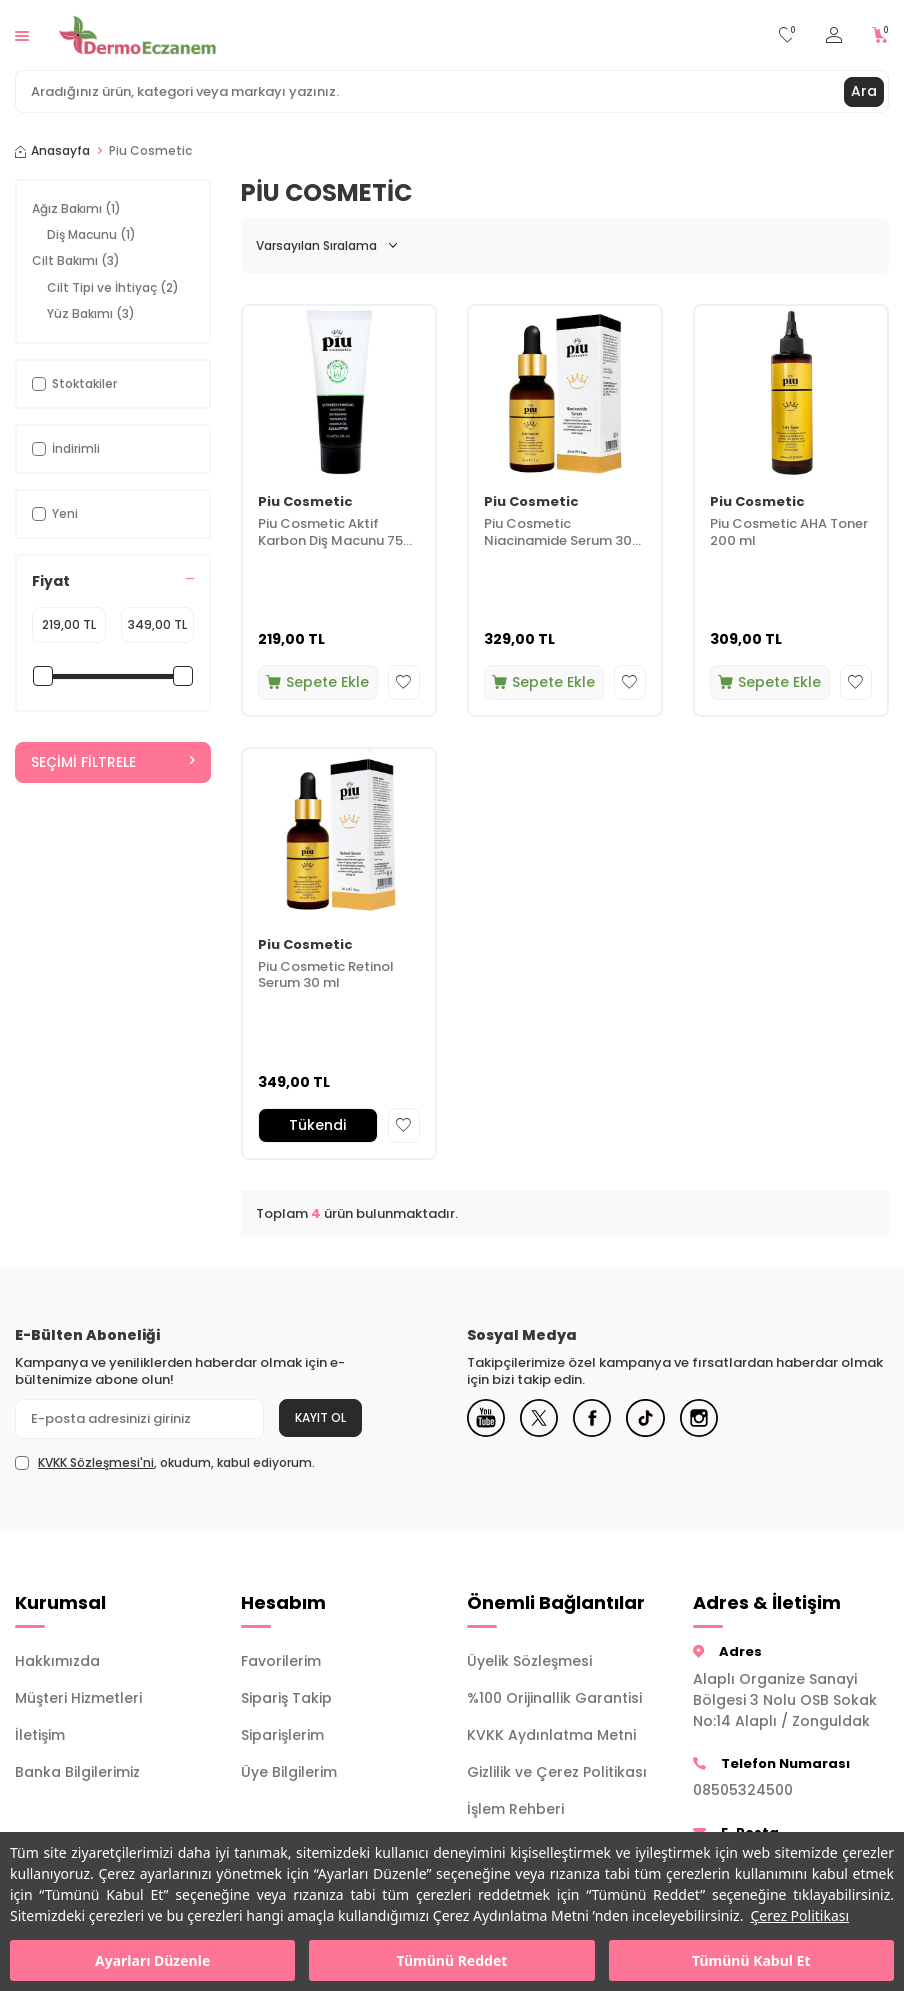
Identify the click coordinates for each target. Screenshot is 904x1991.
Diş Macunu (91, 234)
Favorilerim (281, 1661)
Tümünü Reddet (452, 1960)
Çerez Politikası (799, 1915)
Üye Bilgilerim (289, 1772)
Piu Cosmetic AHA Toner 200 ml (789, 533)
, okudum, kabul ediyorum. (165, 1463)
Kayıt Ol (320, 1417)
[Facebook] (597, 1419)
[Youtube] (487, 1419)
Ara (864, 91)
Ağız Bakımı (76, 208)
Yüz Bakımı (91, 313)
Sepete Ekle (317, 682)
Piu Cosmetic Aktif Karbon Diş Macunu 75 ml (330, 533)
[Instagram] (707, 1419)
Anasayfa (52, 151)
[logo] (137, 35)
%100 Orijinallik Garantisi (554, 1698)
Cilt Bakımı (76, 260)
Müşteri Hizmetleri (78, 1698)
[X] (542, 1419)
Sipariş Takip (286, 1698)
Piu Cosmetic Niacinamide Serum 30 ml (558, 533)
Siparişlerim (282, 1735)
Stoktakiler (74, 383)
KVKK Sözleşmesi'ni (96, 1462)
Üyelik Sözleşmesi (529, 1661)
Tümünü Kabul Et (751, 1960)
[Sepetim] (880, 35)
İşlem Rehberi (515, 1809)
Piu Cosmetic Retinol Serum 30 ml (326, 976)
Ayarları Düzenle (152, 1960)
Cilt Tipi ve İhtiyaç (113, 287)
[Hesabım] (834, 35)
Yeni (55, 513)
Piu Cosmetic (305, 502)
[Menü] (22, 34)
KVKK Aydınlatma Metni (551, 1735)
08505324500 (743, 1790)
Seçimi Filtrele (113, 762)
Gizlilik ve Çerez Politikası (557, 1772)
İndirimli (66, 448)
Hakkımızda (57, 1661)
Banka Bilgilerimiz (77, 1772)
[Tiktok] (652, 1419)
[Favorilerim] (787, 35)
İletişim (40, 1735)
